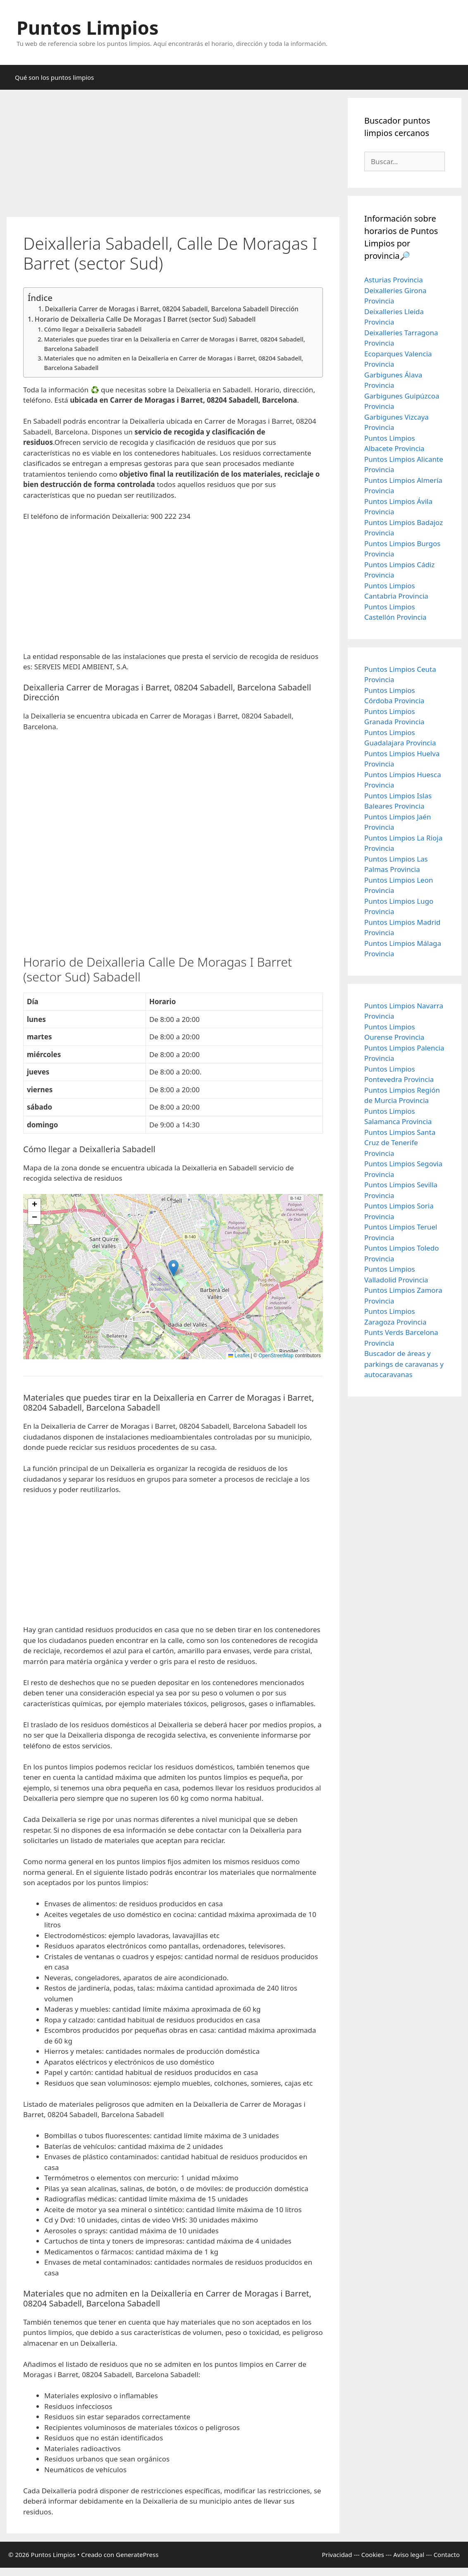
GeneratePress (137, 2554)
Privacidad (337, 2554)
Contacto (447, 2554)
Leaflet (238, 1355)
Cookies (372, 2554)
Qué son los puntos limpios (54, 77)
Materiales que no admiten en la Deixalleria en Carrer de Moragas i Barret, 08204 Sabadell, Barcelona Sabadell (173, 363)
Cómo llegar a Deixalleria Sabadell (92, 329)
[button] (173, 1268)
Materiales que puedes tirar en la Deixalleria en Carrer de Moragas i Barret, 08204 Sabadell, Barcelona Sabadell (174, 344)
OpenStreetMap (276, 1355)
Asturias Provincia (393, 279)
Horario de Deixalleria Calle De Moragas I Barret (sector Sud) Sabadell (145, 319)
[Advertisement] (173, 156)
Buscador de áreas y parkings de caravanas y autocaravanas (404, 1364)
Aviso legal (408, 2554)
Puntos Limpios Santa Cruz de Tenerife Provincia (399, 1142)
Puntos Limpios (88, 27)
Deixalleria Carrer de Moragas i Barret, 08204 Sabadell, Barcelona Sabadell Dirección (171, 309)
